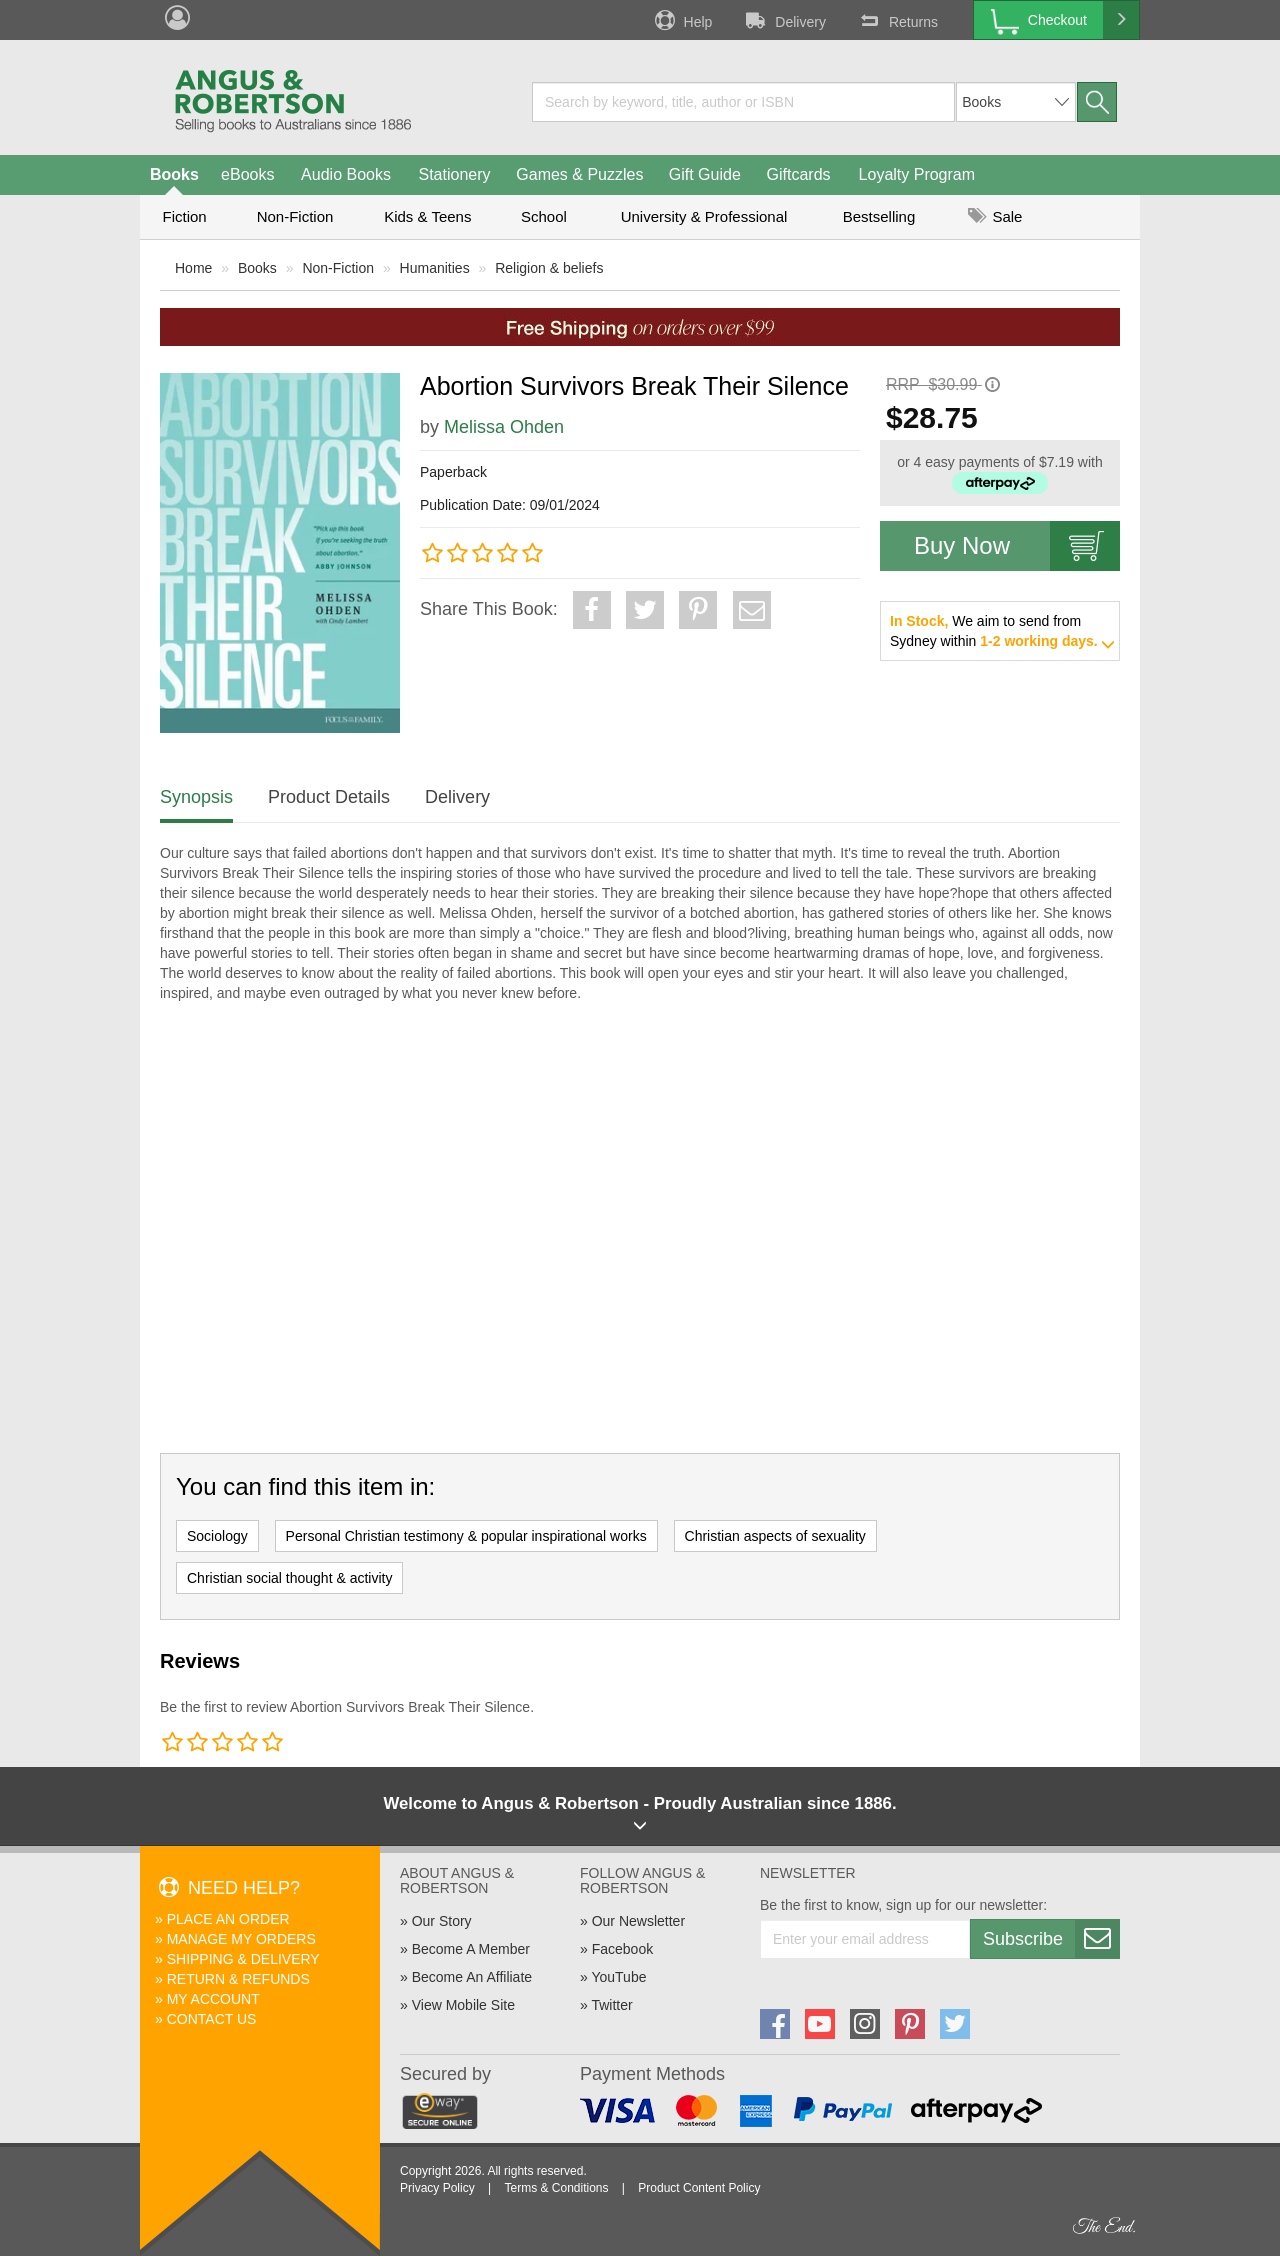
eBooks (247, 174)
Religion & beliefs (549, 268)
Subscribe (1051, 1939)
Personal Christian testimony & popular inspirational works (466, 1536)
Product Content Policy (699, 2188)
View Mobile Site (463, 2005)
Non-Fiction (295, 216)
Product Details (329, 797)
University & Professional (704, 216)
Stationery (454, 174)
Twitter (611, 2005)
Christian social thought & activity (289, 1578)
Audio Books (346, 174)
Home (193, 268)
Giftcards (799, 174)
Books (174, 174)
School (544, 216)
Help (682, 20)
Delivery (784, 20)
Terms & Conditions (556, 2188)
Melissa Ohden (504, 427)
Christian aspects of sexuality (775, 1536)
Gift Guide (705, 174)
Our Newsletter (638, 1921)
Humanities (435, 268)
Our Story (442, 1921)
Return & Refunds (238, 1979)
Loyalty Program (917, 174)
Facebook (622, 1949)
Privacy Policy (437, 2188)
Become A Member (471, 1949)
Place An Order (228, 1919)
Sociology (217, 1536)
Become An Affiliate (472, 1977)
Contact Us (212, 2019)
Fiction (184, 216)
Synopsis (196, 797)
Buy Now (1017, 546)
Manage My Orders (241, 1939)
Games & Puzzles (579, 174)
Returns (897, 20)
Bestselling (879, 216)
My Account (213, 1999)
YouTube (618, 1977)
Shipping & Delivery (243, 1959)
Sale (995, 216)
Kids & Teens (427, 216)
